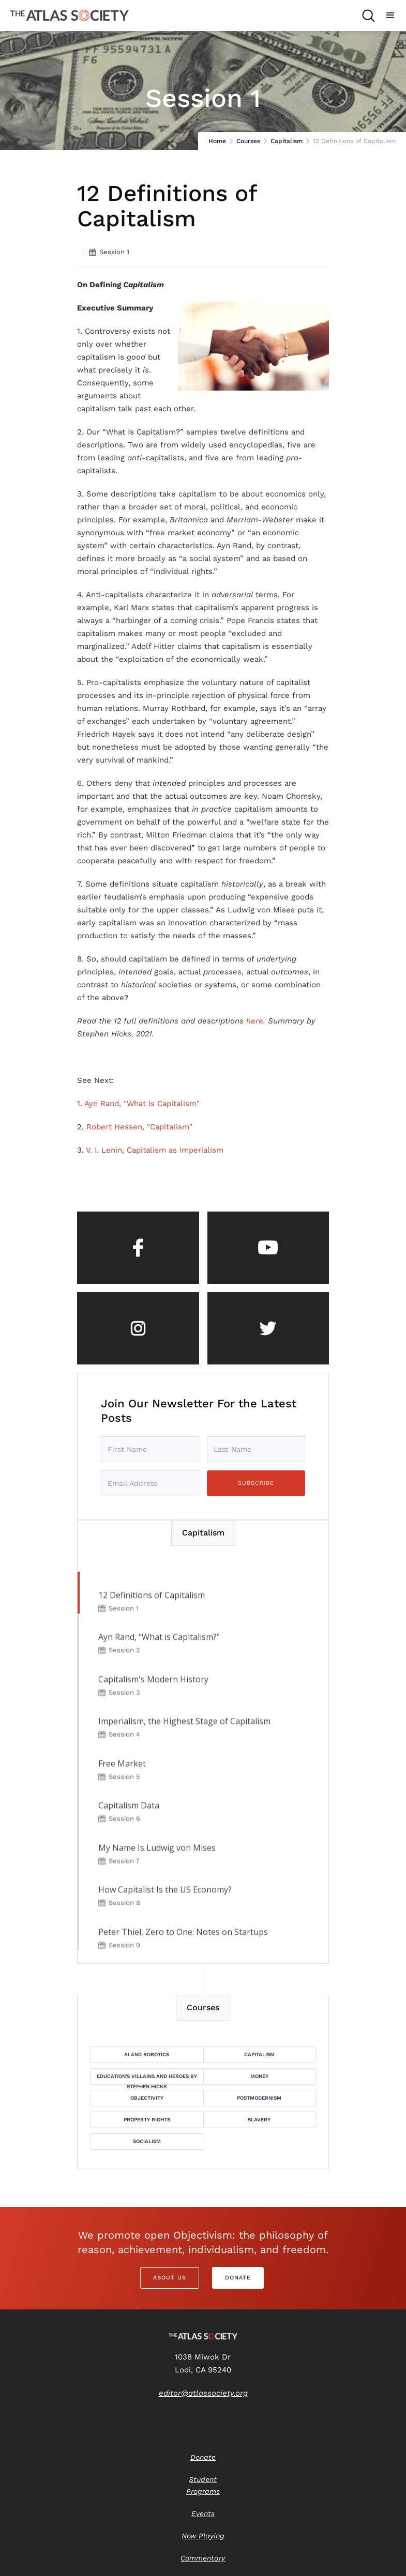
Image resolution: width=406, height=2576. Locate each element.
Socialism (147, 2141)
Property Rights (147, 2119)
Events (203, 2513)
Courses (248, 141)
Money (259, 2076)
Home (217, 141)
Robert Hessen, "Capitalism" (139, 1126)
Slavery (259, 2119)
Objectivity (146, 2098)
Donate (238, 2277)
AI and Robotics (146, 2054)
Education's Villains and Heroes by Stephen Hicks (147, 2079)
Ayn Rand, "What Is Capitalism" (142, 1103)
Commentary (203, 2558)
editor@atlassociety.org (203, 2393)
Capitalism (286, 141)
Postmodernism (259, 2098)
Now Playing (203, 2536)
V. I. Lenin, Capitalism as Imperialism (154, 1150)
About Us (169, 2277)
